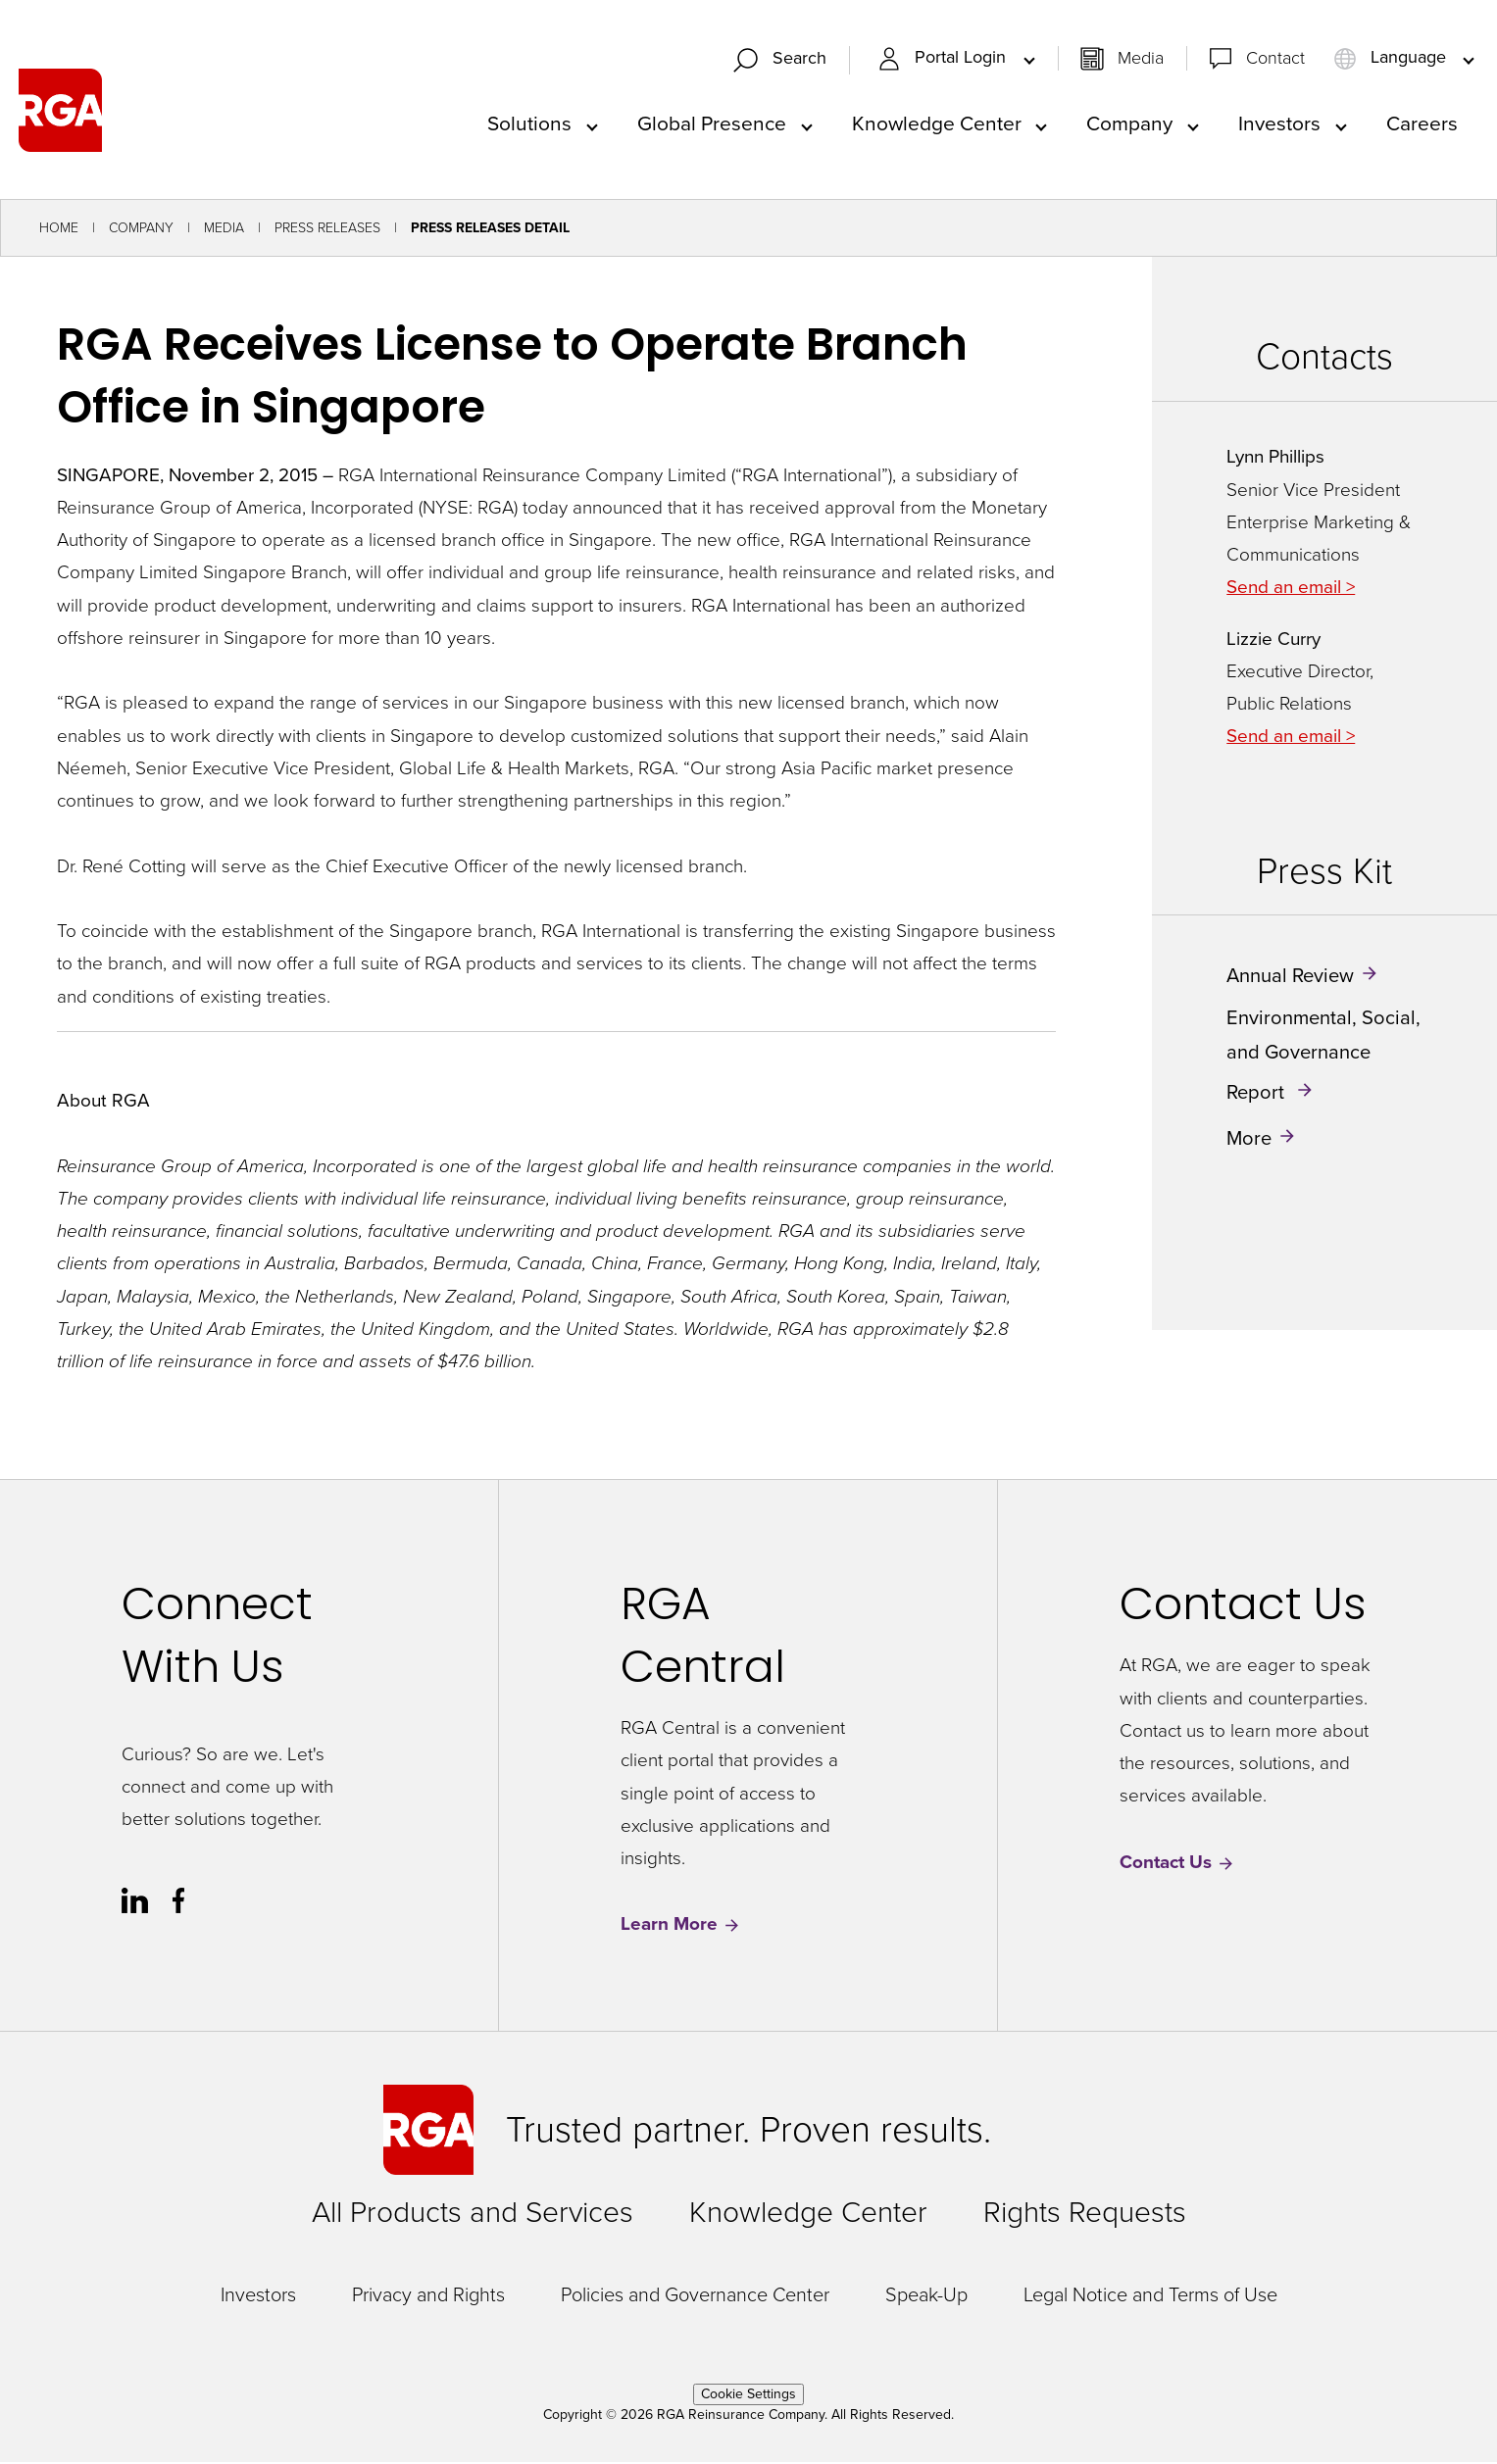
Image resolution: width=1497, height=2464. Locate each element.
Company (1129, 124)
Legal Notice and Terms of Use (1150, 2296)
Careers (1422, 124)
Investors (1279, 124)
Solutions (529, 124)
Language (1392, 59)
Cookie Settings (748, 2396)
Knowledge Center (937, 124)
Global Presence (711, 124)
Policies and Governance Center (695, 2296)
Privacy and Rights (428, 2296)
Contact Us (1177, 1864)
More (1249, 1140)
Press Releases (327, 230)
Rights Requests (1084, 2214)
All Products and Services (472, 2214)
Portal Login (944, 59)
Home (58, 230)
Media (1141, 59)
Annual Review (1290, 977)
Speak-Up (926, 2296)
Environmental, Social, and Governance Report (1323, 1056)
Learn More (681, 1926)
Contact (1275, 59)
